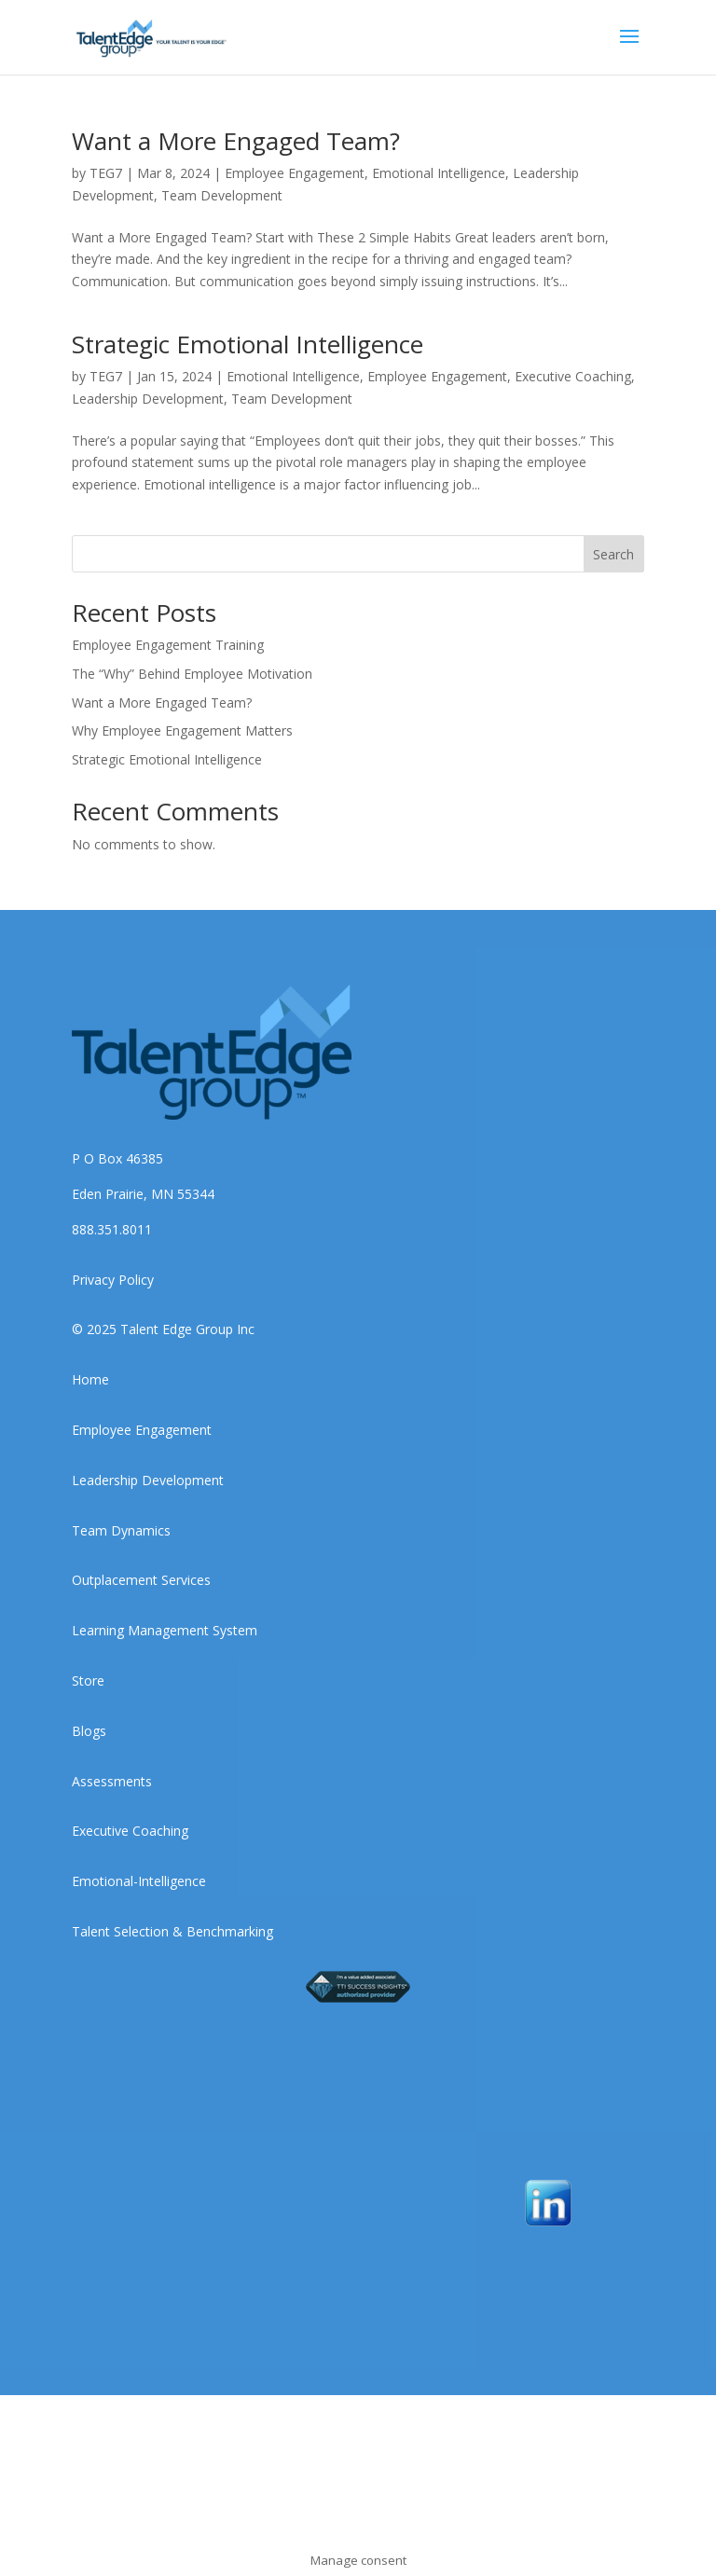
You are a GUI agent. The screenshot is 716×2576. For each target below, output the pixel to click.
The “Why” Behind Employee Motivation (192, 673)
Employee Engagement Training (168, 645)
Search (613, 554)
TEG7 (106, 173)
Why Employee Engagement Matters (182, 730)
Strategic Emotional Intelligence (247, 344)
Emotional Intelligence (438, 173)
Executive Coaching (573, 376)
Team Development (221, 195)
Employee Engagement (295, 173)
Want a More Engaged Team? (236, 141)
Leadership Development (148, 398)
